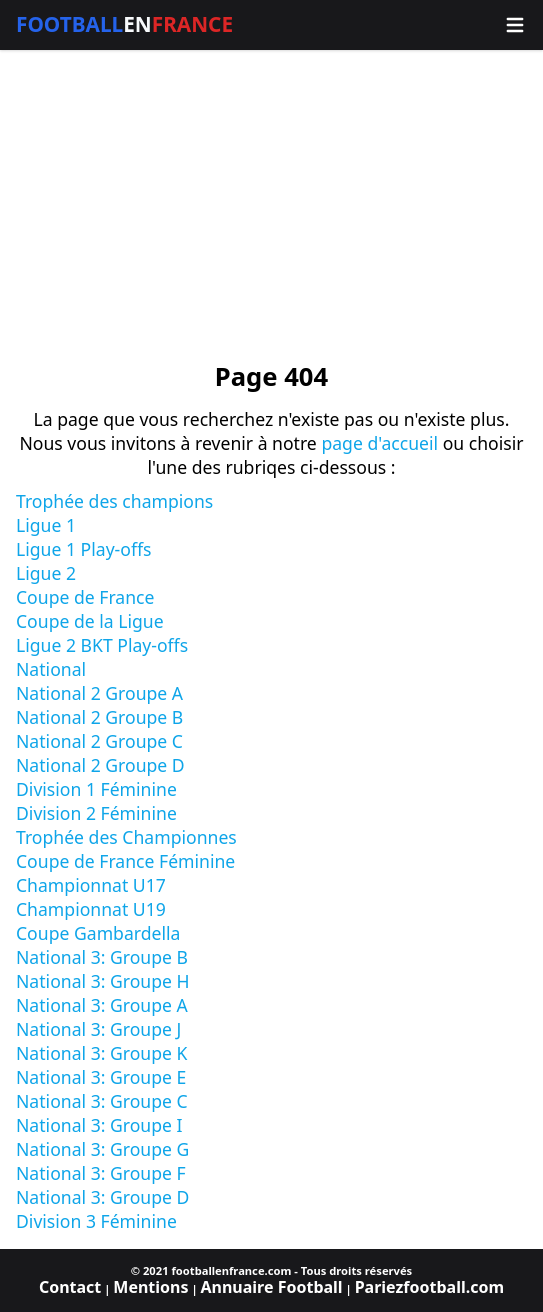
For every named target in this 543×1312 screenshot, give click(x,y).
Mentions (150, 1287)
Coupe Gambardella (98, 933)
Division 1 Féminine (96, 789)
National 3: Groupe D (102, 1197)
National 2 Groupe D (100, 765)
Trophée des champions (114, 501)
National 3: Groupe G (102, 1149)
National (51, 669)
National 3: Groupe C (102, 1101)
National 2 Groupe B (99, 717)
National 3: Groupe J (98, 1029)
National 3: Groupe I (99, 1125)
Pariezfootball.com (429, 1287)
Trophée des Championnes (126, 837)
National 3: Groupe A (102, 1005)
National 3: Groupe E (101, 1077)
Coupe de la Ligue (90, 621)
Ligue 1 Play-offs (83, 549)
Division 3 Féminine (96, 1221)
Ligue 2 (46, 573)
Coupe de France (85, 597)
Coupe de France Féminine (125, 861)
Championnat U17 (91, 885)
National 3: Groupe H (103, 981)
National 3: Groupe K (101, 1053)
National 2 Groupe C (99, 741)
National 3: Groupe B (102, 957)
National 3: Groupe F (101, 1173)
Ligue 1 (46, 525)
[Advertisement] (271, 206)
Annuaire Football (271, 1287)
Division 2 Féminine (96, 813)
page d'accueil (379, 443)
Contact (70, 1287)
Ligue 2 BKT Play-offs (102, 645)
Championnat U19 (91, 909)
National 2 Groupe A (99, 693)
